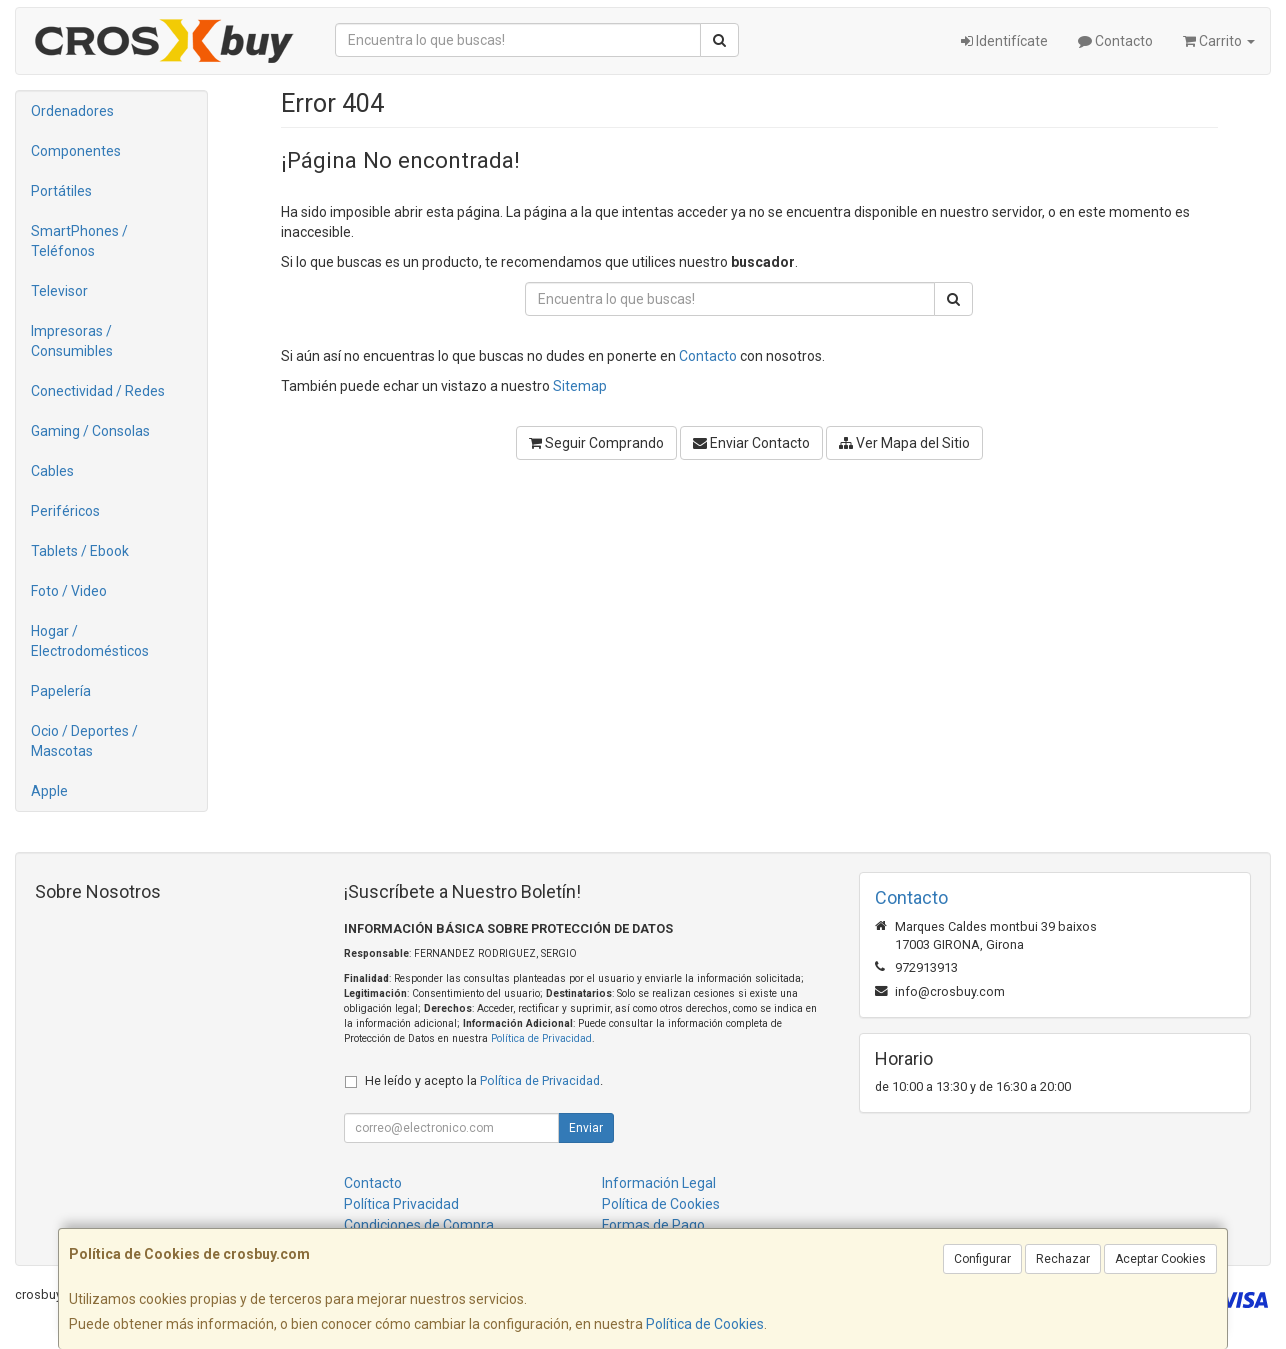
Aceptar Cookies (1160, 1259)
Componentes (76, 151)
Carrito (1219, 41)
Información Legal (659, 1183)
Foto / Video (69, 591)
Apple (49, 791)
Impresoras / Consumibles (72, 341)
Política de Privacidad (541, 1038)
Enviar (586, 1128)
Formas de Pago (653, 1225)
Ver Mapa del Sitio (904, 443)
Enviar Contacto (751, 443)
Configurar (982, 1259)
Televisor (59, 291)
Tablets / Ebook (80, 551)
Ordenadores (72, 111)
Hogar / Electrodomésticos (90, 641)
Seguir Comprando (596, 443)
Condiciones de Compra (419, 1225)
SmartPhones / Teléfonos (79, 241)
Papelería (61, 691)
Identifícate (1004, 41)
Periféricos (65, 511)
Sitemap (580, 386)
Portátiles (61, 191)
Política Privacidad (401, 1204)
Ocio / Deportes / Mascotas (84, 741)
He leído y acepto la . (484, 1080)
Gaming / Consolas (90, 431)
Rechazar (1063, 1259)
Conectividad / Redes (98, 391)
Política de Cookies (705, 1324)
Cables (52, 471)
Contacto (1115, 41)
